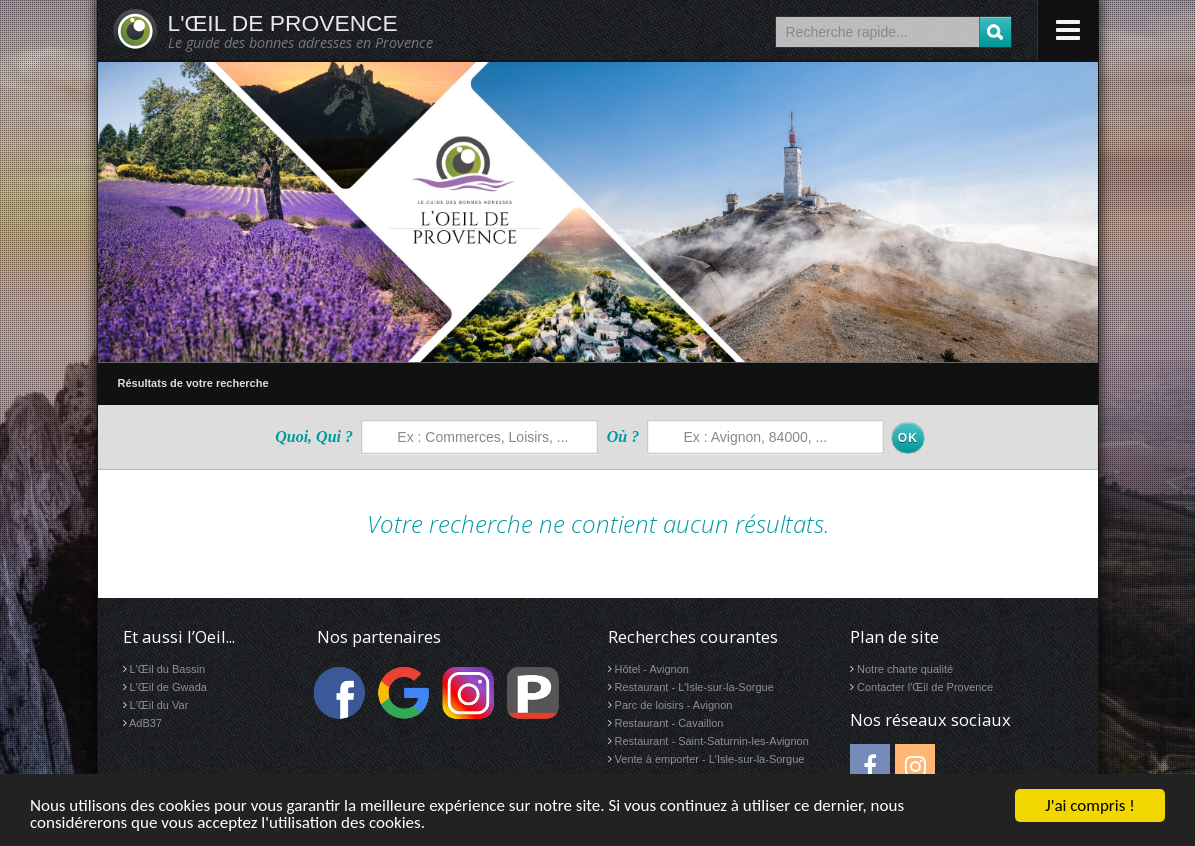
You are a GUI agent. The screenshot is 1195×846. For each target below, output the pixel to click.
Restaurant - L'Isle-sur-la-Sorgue (694, 687)
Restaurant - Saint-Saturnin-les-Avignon (712, 741)
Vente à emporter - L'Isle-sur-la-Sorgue (710, 759)
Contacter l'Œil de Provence (925, 687)
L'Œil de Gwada (168, 687)
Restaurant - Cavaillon (669, 723)
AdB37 (145, 723)
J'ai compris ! (1089, 805)
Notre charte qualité (905, 669)
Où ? (623, 436)
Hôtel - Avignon (652, 669)
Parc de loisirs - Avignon (674, 705)
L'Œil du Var (159, 705)
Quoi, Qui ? (314, 436)
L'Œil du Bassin (167, 669)
